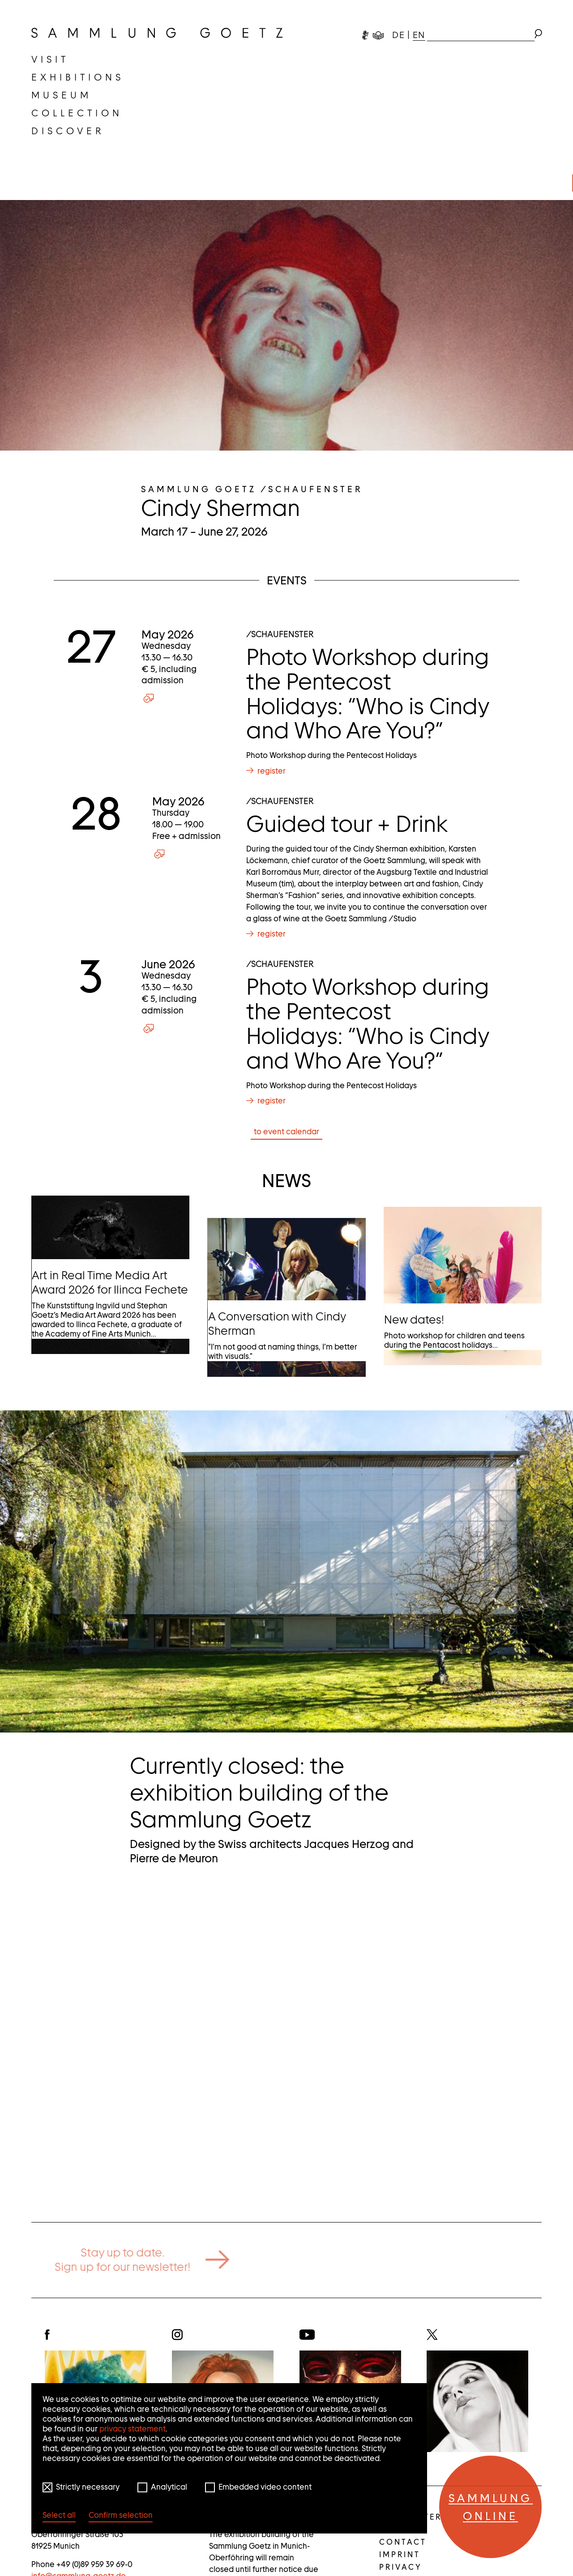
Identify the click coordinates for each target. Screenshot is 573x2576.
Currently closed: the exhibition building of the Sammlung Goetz (259, 1792)
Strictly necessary (88, 2486)
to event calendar (286, 1132)
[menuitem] (50, 59)
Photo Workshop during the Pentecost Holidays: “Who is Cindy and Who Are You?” (368, 693)
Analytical (169, 2486)
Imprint (399, 2554)
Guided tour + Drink (347, 823)
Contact (403, 2542)
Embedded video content (265, 2486)
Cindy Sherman (220, 508)
